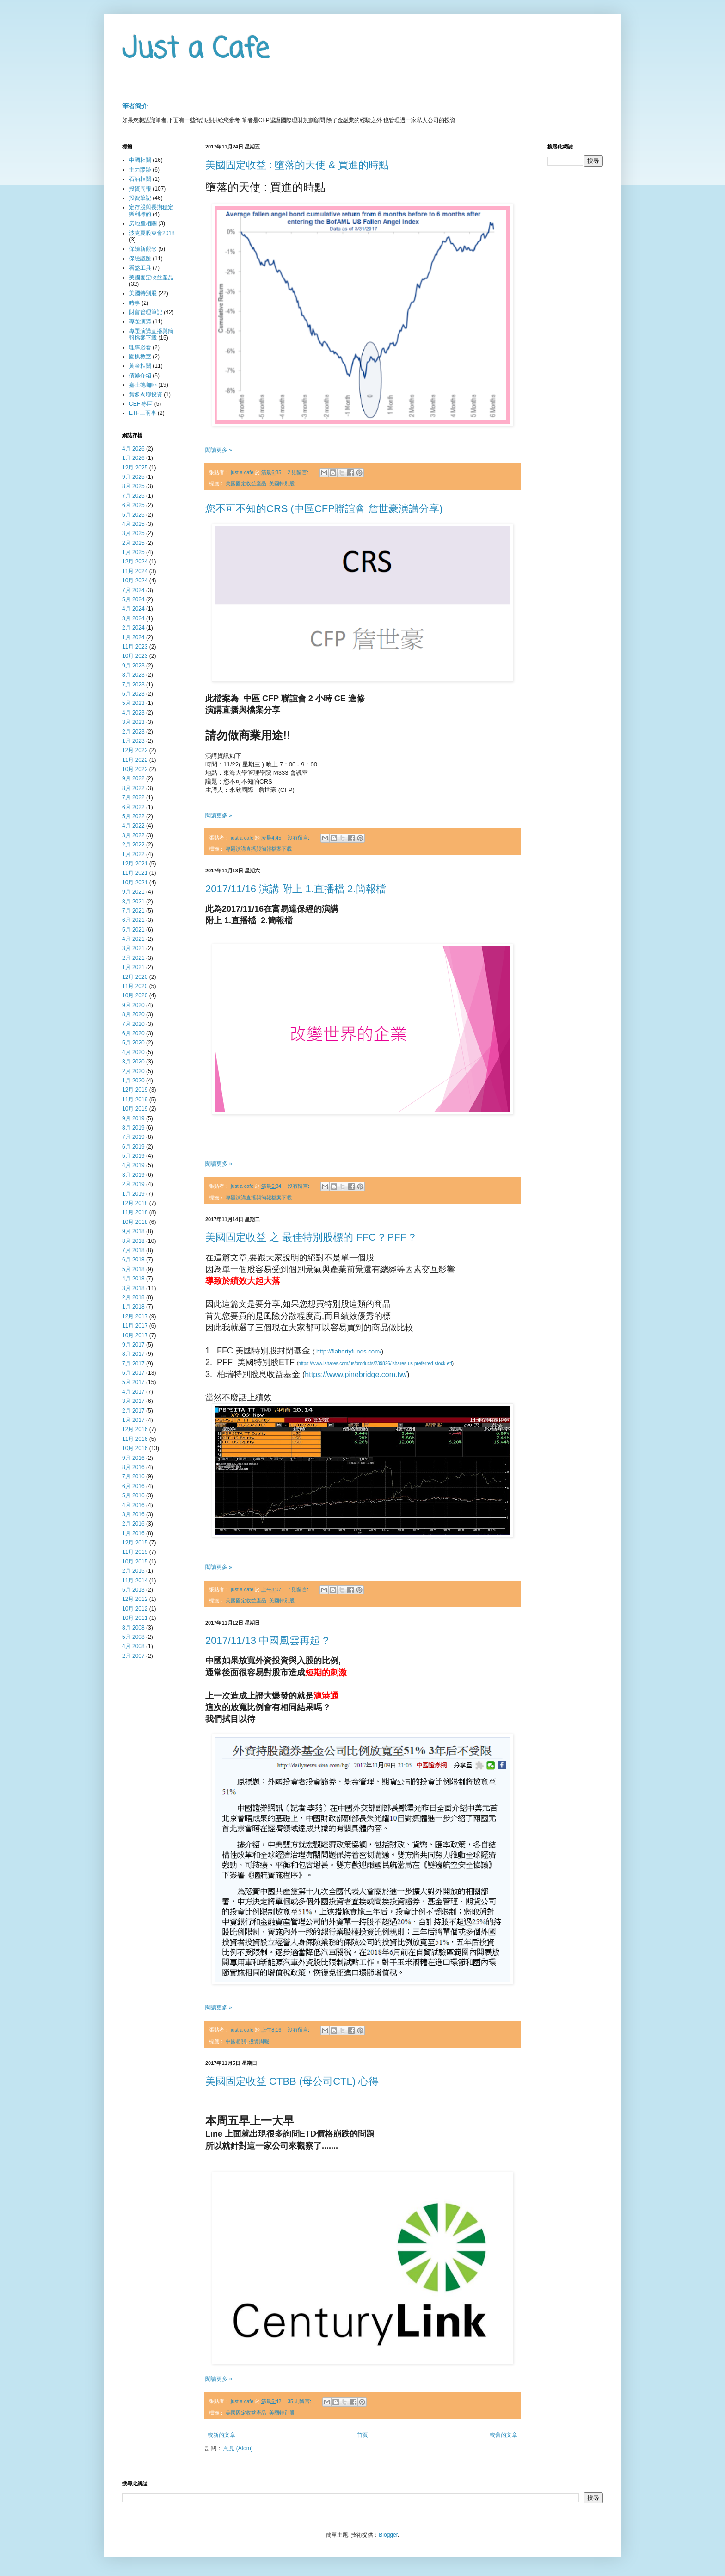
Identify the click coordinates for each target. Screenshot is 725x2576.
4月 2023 (133, 713)
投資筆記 (140, 198)
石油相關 (140, 179)
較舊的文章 (503, 2435)
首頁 (362, 2435)
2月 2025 (133, 543)
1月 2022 (133, 854)
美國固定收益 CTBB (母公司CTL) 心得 (292, 2081)
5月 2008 (133, 1637)
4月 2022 (133, 825)
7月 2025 (133, 496)
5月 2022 (133, 816)
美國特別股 (282, 483)
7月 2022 (133, 797)
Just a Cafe (195, 50)
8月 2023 (133, 675)
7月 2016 (133, 1476)
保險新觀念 (143, 249)
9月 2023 (133, 665)
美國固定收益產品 (246, 483)
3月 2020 (133, 1061)
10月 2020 (134, 995)
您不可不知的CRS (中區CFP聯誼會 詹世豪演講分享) (323, 508)
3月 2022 (133, 835)
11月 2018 (134, 1212)
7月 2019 (133, 1137)
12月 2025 (134, 467)
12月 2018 (134, 1203)
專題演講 (140, 321)
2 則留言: (299, 472)
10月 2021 (134, 882)
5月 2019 (133, 1156)
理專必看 (140, 347)
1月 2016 (133, 1533)
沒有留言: (299, 837)
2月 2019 (133, 1184)
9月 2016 (133, 1458)
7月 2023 (133, 684)
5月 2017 (133, 1382)
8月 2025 (133, 486)
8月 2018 (133, 1241)
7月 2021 (133, 911)
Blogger (388, 2535)
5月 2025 (133, 515)
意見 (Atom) (237, 2448)
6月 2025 (133, 505)
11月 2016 (134, 1439)
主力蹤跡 (140, 170)
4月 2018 (133, 1278)
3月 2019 (133, 1175)
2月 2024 (133, 627)
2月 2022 (133, 844)
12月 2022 (134, 750)
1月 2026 (133, 458)
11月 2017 (134, 1325)
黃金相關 (140, 366)
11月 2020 (134, 986)
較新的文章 (221, 2435)
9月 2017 (133, 1344)
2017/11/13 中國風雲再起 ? (267, 1640)
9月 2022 (133, 778)
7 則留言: (299, 1589)
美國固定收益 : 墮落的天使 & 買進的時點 (297, 165)
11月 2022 (134, 760)
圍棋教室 (140, 356)
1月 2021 (133, 967)
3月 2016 (133, 1514)
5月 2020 (133, 1042)
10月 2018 (134, 1222)
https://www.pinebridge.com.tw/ (356, 1374)
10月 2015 (134, 1561)
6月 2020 (133, 1033)
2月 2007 (133, 1656)
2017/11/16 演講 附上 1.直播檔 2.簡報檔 (295, 889)
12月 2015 (134, 1542)
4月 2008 (133, 1646)
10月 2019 (134, 1109)
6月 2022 (133, 807)
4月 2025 (133, 524)
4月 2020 (133, 1052)
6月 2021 (133, 920)
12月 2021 (134, 863)
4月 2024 (133, 608)
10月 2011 (134, 1618)
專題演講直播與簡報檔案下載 (259, 849)
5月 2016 (133, 1495)
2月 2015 (133, 1571)
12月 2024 (134, 561)
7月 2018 (133, 1250)
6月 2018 (133, 1259)
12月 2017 (134, 1316)
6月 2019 (133, 1146)
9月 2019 (133, 1118)
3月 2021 (133, 948)
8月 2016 (133, 1467)
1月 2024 (133, 637)
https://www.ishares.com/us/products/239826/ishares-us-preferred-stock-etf (375, 1363)
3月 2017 (133, 1401)
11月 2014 (134, 1580)
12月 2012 (134, 1599)
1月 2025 (133, 552)
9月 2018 (133, 1231)
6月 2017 (133, 1373)
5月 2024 (133, 599)
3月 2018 (133, 1288)
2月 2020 (133, 1071)
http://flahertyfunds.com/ (348, 1351)
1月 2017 (133, 1420)
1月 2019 (133, 1194)
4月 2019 (133, 1165)
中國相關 (236, 2041)
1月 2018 (133, 1306)
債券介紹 (140, 375)
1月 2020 (133, 1080)
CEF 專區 (141, 404)
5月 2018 (133, 1269)
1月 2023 (133, 741)
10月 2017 (134, 1335)
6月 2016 (133, 1486)
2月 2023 (133, 732)
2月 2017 (133, 1411)
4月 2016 (133, 1505)
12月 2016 (134, 1429)
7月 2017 (133, 1363)
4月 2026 (133, 448)
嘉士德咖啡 (143, 385)
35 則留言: (300, 2401)
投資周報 (259, 2041)
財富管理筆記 (145, 312)
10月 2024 (134, 580)
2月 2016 (133, 1523)
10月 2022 (134, 769)
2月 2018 (133, 1297)
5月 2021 (133, 930)
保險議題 (140, 258)
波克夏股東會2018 (152, 233)
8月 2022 (133, 788)
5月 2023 (133, 703)
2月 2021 (133, 958)
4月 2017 (133, 1392)
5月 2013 (133, 1590)
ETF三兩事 (142, 413)
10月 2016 (134, 1448)
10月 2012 (134, 1609)
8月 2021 (133, 901)
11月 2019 (134, 1099)
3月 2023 (133, 722)
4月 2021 (133, 939)
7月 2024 (133, 590)
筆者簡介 (135, 106)
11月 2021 (134, 873)
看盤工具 (140, 268)
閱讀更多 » (218, 450)
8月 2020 (133, 1014)
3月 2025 (133, 533)
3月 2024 (133, 618)
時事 (134, 303)
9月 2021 (133, 892)
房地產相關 (143, 223)
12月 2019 (134, 1090)
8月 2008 (133, 1628)
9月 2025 (133, 477)
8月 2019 (133, 1127)
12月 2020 (134, 977)
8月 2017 (133, 1354)
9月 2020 (133, 1005)
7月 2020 (133, 1024)
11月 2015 (134, 1552)
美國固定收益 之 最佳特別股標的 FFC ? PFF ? (310, 1237)
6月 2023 (133, 694)
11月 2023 (134, 646)
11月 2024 (134, 571)
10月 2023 (134, 656)
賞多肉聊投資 (145, 394)
